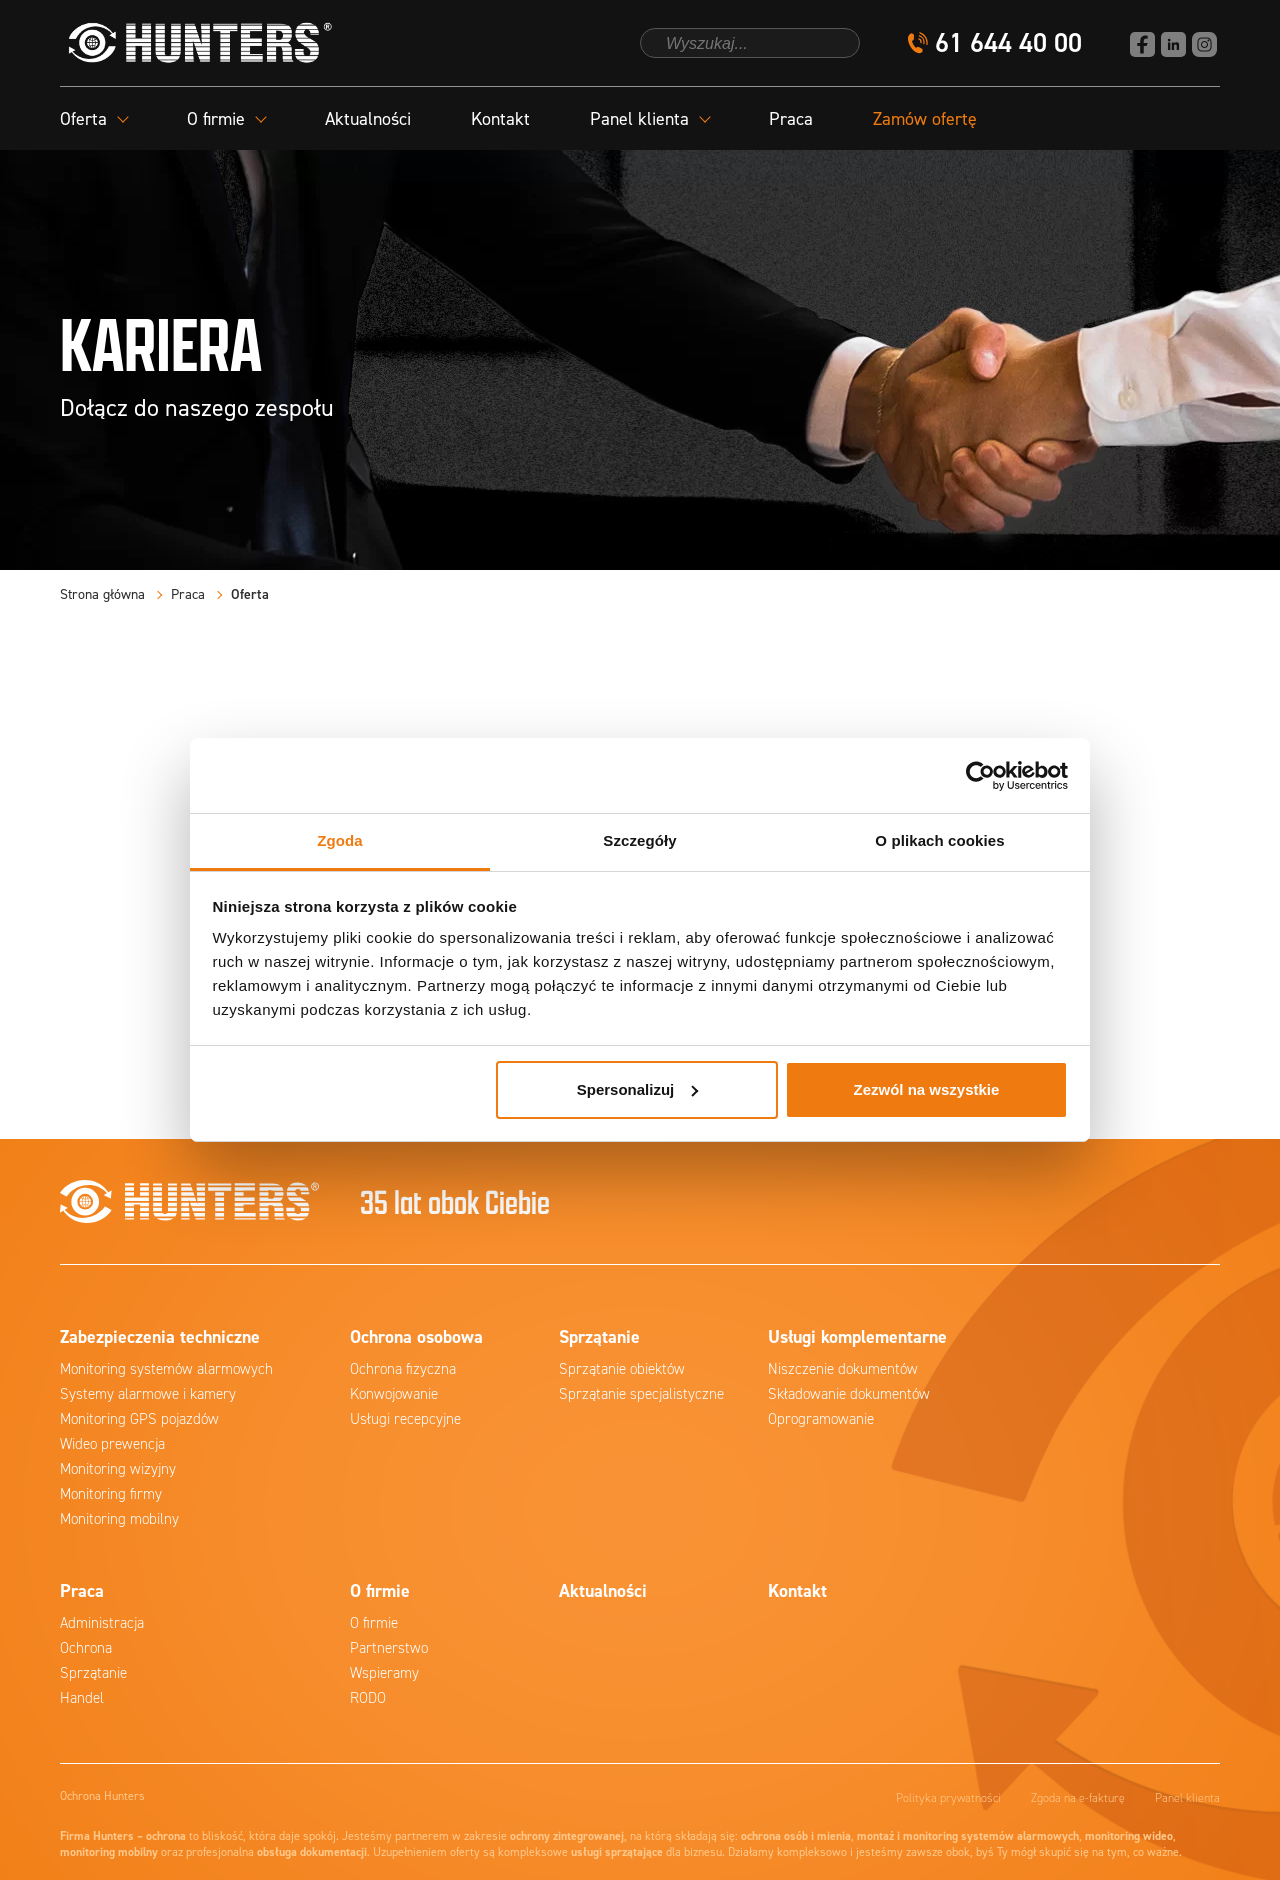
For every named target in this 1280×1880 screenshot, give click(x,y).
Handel (82, 1698)
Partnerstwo (389, 1648)
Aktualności (368, 119)
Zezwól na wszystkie (926, 1089)
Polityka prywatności (948, 1798)
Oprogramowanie (821, 1419)
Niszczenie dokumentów (843, 1369)
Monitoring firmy (111, 1494)
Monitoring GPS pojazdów (139, 1419)
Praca (791, 119)
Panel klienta (1187, 1798)
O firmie (374, 1623)
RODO (368, 1698)
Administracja (102, 1623)
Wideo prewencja (112, 1444)
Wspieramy (384, 1673)
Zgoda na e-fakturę (1078, 1798)
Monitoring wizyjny (118, 1469)
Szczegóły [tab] (639, 840)
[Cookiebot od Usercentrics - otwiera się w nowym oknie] (980, 776)
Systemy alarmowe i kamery (148, 1394)
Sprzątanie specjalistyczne (641, 1394)
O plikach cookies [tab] (939, 840)
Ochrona (86, 1648)
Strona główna (102, 594)
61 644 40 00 (1008, 43)
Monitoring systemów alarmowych (166, 1369)
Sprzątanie (93, 1673)
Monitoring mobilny (119, 1519)
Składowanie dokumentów (849, 1394)
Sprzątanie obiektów (622, 1369)
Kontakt (500, 119)
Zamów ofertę (925, 119)
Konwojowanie (394, 1394)
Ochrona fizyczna (403, 1369)
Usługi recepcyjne (405, 1419)
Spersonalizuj (638, 1089)
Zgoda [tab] (340, 840)
